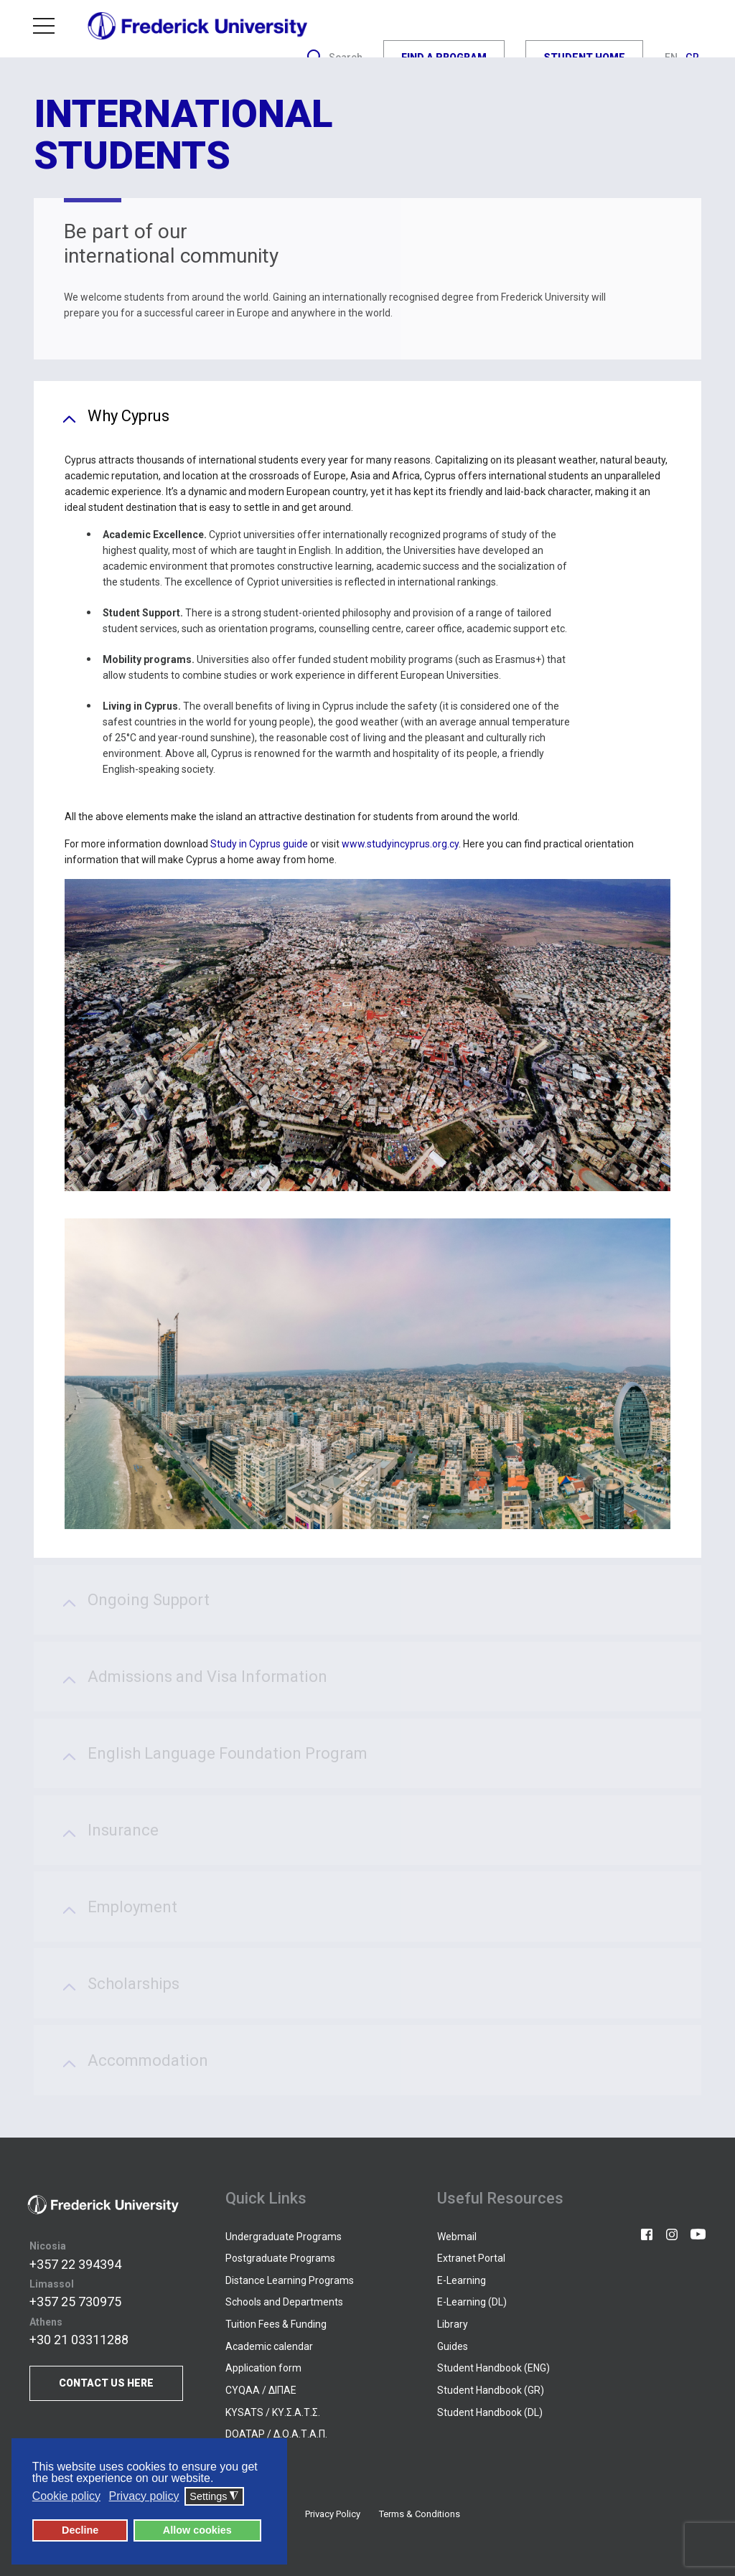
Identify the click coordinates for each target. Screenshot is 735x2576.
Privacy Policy (332, 2514)
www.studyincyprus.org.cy (400, 844)
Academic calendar (269, 2346)
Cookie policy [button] (66, 2496)
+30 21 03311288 (78, 2339)
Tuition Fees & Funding (276, 2324)
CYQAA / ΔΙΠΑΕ (260, 2390)
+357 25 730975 (75, 2301)
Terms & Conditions (419, 2514)
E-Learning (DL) (472, 2302)
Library (452, 2324)
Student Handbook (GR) (490, 2390)
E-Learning (461, 2280)
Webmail (457, 2236)
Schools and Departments (284, 2302)
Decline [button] (80, 2530)
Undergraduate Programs (283, 2236)
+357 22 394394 (75, 2264)
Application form (263, 2368)
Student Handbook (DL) (490, 2412)
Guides (452, 2346)
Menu (44, 25)
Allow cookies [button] (197, 2530)
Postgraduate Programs (280, 2258)
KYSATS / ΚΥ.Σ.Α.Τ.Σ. (272, 2412)
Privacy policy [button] (144, 2496)
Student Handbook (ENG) (493, 2368)
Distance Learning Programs (289, 2280)
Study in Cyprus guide (260, 844)
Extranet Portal (471, 2258)
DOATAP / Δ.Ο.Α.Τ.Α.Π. (276, 2434)
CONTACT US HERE (106, 2383)
